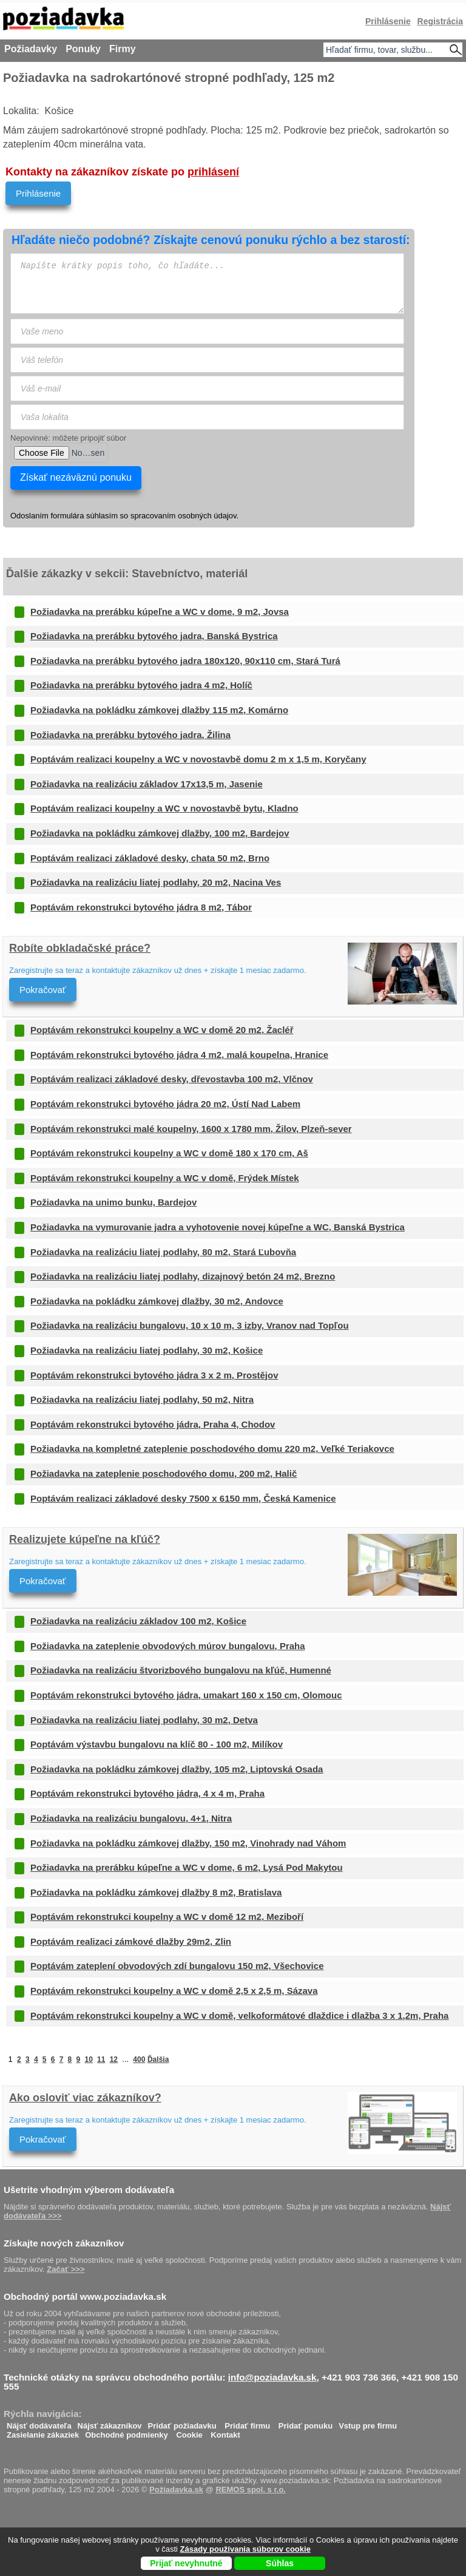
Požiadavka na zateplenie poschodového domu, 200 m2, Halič (163, 1473)
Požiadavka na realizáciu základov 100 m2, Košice (138, 1621)
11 (101, 2059)
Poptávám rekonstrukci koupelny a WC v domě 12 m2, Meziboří (166, 1916)
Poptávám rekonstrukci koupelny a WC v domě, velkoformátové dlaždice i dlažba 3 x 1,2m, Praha (239, 2015)
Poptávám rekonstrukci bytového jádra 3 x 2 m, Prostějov (154, 1375)
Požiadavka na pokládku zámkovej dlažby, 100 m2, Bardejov (159, 833)
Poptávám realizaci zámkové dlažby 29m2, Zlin (130, 1941)
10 (88, 2059)
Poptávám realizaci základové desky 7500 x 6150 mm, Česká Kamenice (183, 1498)
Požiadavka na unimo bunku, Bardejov (113, 1202)
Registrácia (440, 21)
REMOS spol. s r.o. (250, 2489)
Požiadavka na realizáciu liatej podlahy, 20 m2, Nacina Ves (155, 882)
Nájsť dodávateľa (39, 2422)
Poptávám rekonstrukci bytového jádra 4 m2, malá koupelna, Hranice (179, 1054)
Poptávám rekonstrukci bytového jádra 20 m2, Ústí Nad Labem (165, 1104)
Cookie (189, 2431)
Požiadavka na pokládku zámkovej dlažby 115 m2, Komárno (159, 710)
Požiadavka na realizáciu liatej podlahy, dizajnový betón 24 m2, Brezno (182, 1276)
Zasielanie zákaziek (43, 2431)
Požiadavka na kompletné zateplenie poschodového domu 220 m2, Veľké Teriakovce (212, 1448)
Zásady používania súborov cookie (245, 2549)
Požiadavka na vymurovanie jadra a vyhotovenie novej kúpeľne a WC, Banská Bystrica (217, 1227)
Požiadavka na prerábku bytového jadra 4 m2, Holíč (141, 685)
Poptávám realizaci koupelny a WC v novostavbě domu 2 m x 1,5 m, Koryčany (198, 759)
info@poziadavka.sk (272, 2377)
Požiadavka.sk (176, 2489)
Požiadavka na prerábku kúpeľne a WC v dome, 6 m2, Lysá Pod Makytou (186, 1867)
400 (139, 2059)
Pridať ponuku (306, 2422)
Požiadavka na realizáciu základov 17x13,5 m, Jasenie (146, 784)
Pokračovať (42, 990)
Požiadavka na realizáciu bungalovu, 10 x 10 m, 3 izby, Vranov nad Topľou (189, 1325)
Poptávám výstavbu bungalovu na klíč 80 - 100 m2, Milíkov (156, 1744)
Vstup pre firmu (368, 2422)
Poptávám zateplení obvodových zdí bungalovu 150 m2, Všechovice (176, 1966)
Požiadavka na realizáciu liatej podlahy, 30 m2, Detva (144, 1720)
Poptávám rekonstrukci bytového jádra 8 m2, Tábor (141, 907)
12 (114, 2059)
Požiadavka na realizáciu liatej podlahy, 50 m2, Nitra (142, 1399)
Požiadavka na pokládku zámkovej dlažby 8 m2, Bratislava (156, 1892)
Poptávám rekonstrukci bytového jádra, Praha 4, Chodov (152, 1424)
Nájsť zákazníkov (110, 2422)
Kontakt (225, 2431)
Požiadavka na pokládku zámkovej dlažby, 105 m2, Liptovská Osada (176, 1769)
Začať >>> (65, 2269)
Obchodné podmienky (126, 2431)
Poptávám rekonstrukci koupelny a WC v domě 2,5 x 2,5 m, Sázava (174, 1990)
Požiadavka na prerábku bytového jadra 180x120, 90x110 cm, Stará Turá (185, 661)
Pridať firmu (247, 2422)
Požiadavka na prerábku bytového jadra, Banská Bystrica (154, 636)
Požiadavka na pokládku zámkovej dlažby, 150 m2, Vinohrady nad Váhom (188, 1843)
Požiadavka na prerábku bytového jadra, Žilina (130, 735)
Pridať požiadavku (182, 2422)
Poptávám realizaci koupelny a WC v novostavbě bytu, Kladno (164, 808)
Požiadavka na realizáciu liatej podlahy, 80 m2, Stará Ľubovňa (163, 1252)
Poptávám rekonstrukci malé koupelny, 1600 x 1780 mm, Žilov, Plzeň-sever (191, 1129)
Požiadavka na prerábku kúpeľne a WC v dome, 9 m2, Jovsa (159, 611)
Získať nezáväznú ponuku (76, 477)
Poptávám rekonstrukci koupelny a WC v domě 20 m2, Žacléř (161, 1030)
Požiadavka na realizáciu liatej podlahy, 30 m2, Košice (146, 1350)
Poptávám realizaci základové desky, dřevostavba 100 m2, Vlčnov (171, 1079)
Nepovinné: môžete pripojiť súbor (68, 437)
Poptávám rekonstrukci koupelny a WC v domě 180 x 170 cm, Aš (169, 1153)
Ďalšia (158, 2059)
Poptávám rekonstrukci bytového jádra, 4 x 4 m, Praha (147, 1793)
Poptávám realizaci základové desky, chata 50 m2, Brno (149, 858)
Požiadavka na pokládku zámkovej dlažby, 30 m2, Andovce (156, 1301)
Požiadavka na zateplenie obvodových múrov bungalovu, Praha (167, 1646)
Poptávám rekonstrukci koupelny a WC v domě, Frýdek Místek (164, 1178)
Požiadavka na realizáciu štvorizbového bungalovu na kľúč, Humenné (180, 1670)
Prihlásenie (38, 193)
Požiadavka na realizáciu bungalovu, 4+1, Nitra (131, 1818)
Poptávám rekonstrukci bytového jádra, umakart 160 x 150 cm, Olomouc (186, 1695)
